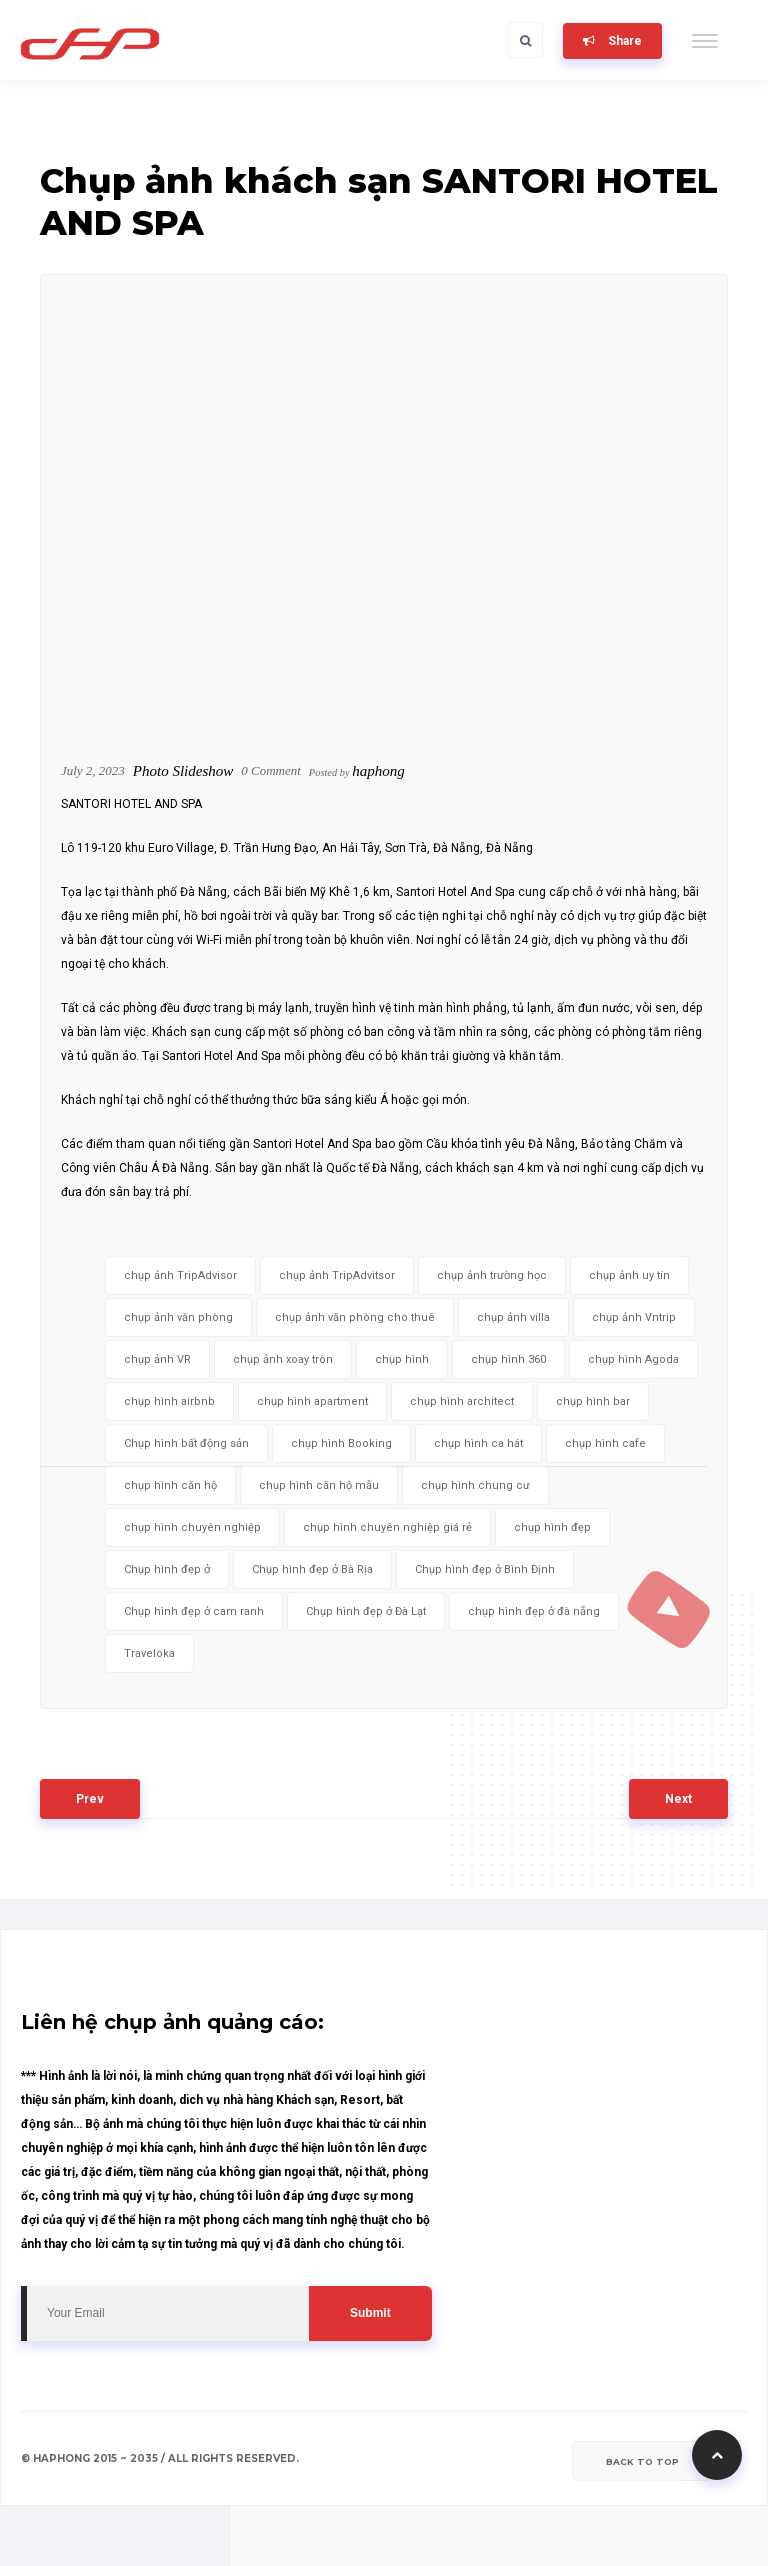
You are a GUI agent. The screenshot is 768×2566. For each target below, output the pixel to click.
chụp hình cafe (605, 1443)
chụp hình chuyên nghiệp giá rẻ (387, 1527)
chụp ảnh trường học (492, 1275)
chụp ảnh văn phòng (178, 1317)
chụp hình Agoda (633, 1359)
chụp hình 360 (508, 1359)
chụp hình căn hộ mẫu (319, 1485)
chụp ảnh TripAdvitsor (337, 1275)
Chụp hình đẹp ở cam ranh (194, 1611)
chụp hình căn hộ (170, 1485)
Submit (370, 2313)
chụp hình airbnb (169, 1401)
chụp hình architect (462, 1401)
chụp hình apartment (312, 1401)
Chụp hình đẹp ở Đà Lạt (366, 1611)
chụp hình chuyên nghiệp (192, 1527)
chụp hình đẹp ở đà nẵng (534, 1611)
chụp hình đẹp (552, 1527)
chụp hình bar (593, 1401)
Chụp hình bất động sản (186, 1443)
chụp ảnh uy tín (629, 1275)
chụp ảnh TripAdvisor (180, 1275)
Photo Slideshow (183, 771)
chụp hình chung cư (475, 1485)
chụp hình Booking (341, 1443)
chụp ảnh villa (513, 1317)
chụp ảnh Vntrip (634, 1317)
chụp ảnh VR (157, 1359)
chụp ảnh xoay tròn (283, 1359)
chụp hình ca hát (478, 1443)
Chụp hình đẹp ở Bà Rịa (312, 1569)
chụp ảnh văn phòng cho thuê (355, 1317)
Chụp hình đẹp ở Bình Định (485, 1569)
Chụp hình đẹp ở (167, 1569)
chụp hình (402, 1359)
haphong (378, 771)
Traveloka (149, 1653)
